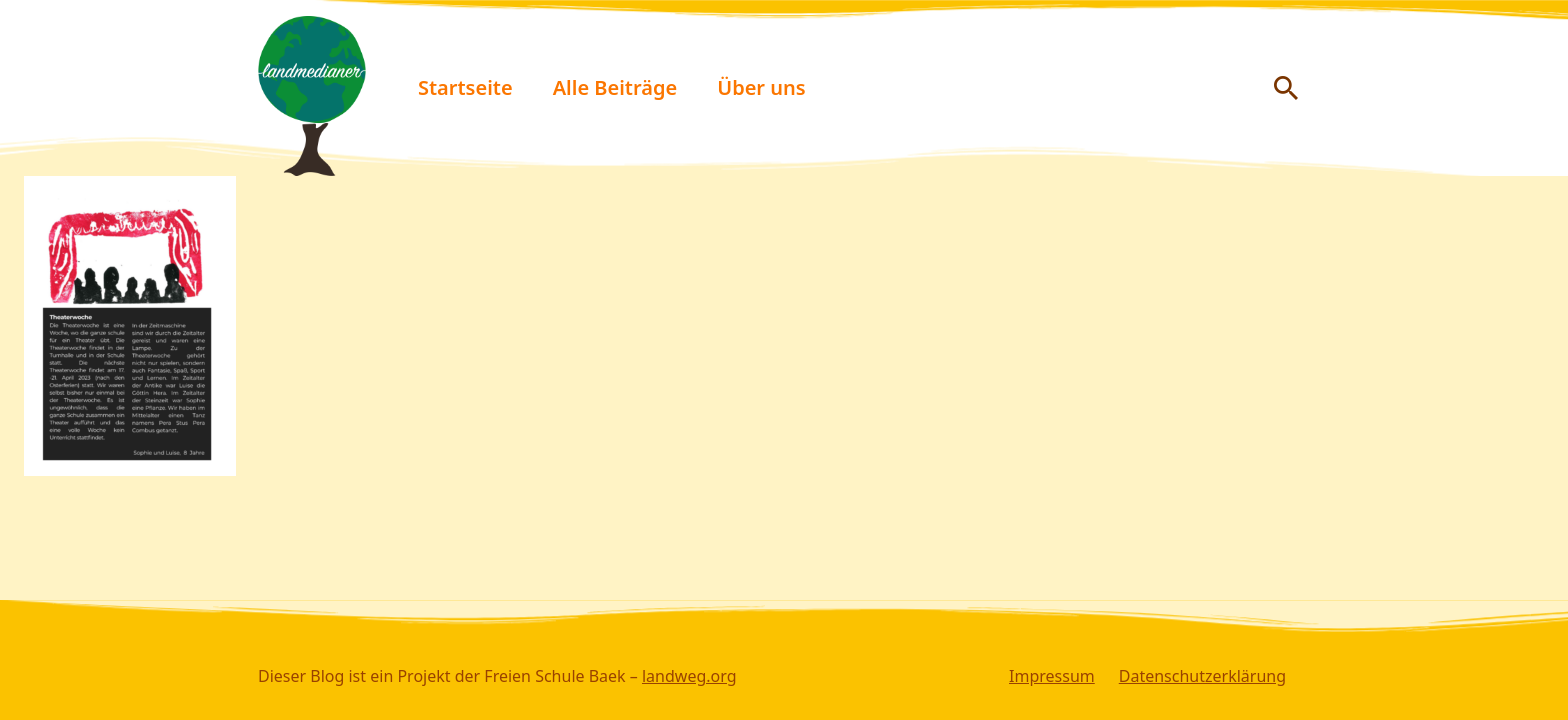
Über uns (761, 87)
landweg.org (689, 676)
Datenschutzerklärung (1202, 676)
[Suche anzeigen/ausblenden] (1286, 88)
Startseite (465, 87)
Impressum (1052, 676)
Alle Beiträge (615, 87)
